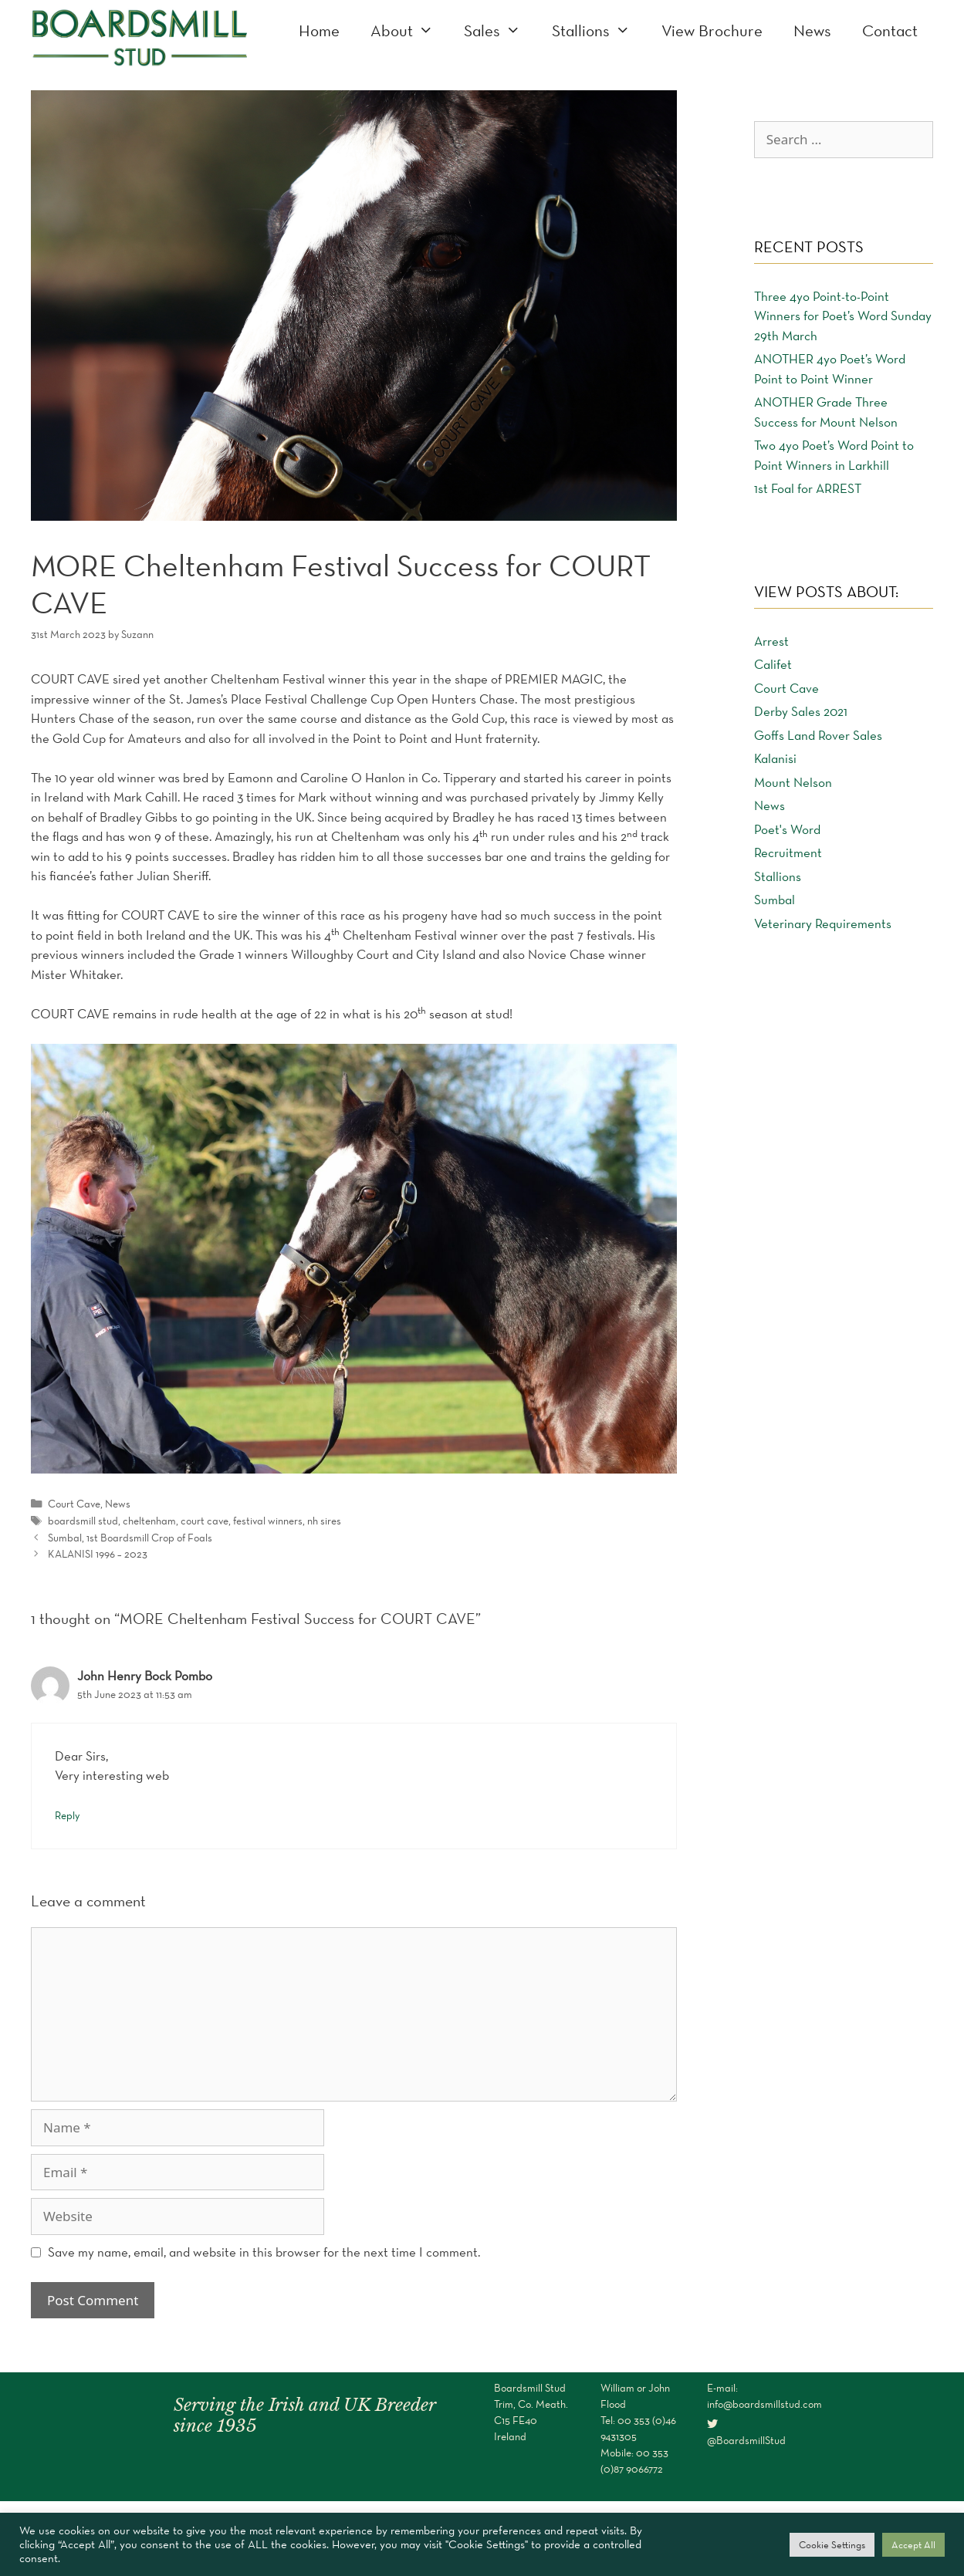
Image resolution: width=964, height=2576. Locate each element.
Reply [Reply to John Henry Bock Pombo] (67, 1815)
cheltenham (149, 1521)
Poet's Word (787, 829)
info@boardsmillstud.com (764, 2404)
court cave (204, 1521)
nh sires (324, 1521)
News (812, 30)
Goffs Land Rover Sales (818, 735)
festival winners (268, 1521)
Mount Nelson (793, 782)
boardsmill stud (83, 1521)
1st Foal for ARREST (807, 488)
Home (319, 30)
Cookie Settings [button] (832, 2544)
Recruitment (788, 852)
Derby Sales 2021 (800, 711)
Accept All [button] (913, 2544)
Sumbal (774, 899)
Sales (500, 31)
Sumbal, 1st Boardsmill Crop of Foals (130, 1538)
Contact (890, 30)
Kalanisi (775, 758)
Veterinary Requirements (822, 923)
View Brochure (712, 30)
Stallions (599, 31)
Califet (773, 664)
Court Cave (74, 1504)
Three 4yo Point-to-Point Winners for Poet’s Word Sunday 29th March (843, 316)
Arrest (771, 641)
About (409, 31)
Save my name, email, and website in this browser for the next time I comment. (264, 2251)
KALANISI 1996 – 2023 (97, 1554)
